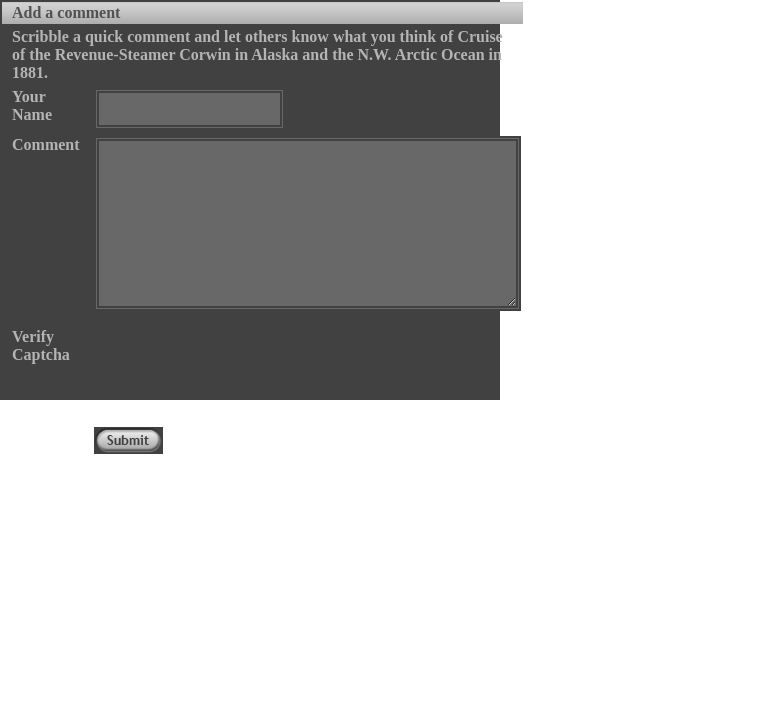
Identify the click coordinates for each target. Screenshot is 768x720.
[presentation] (246, 367)
